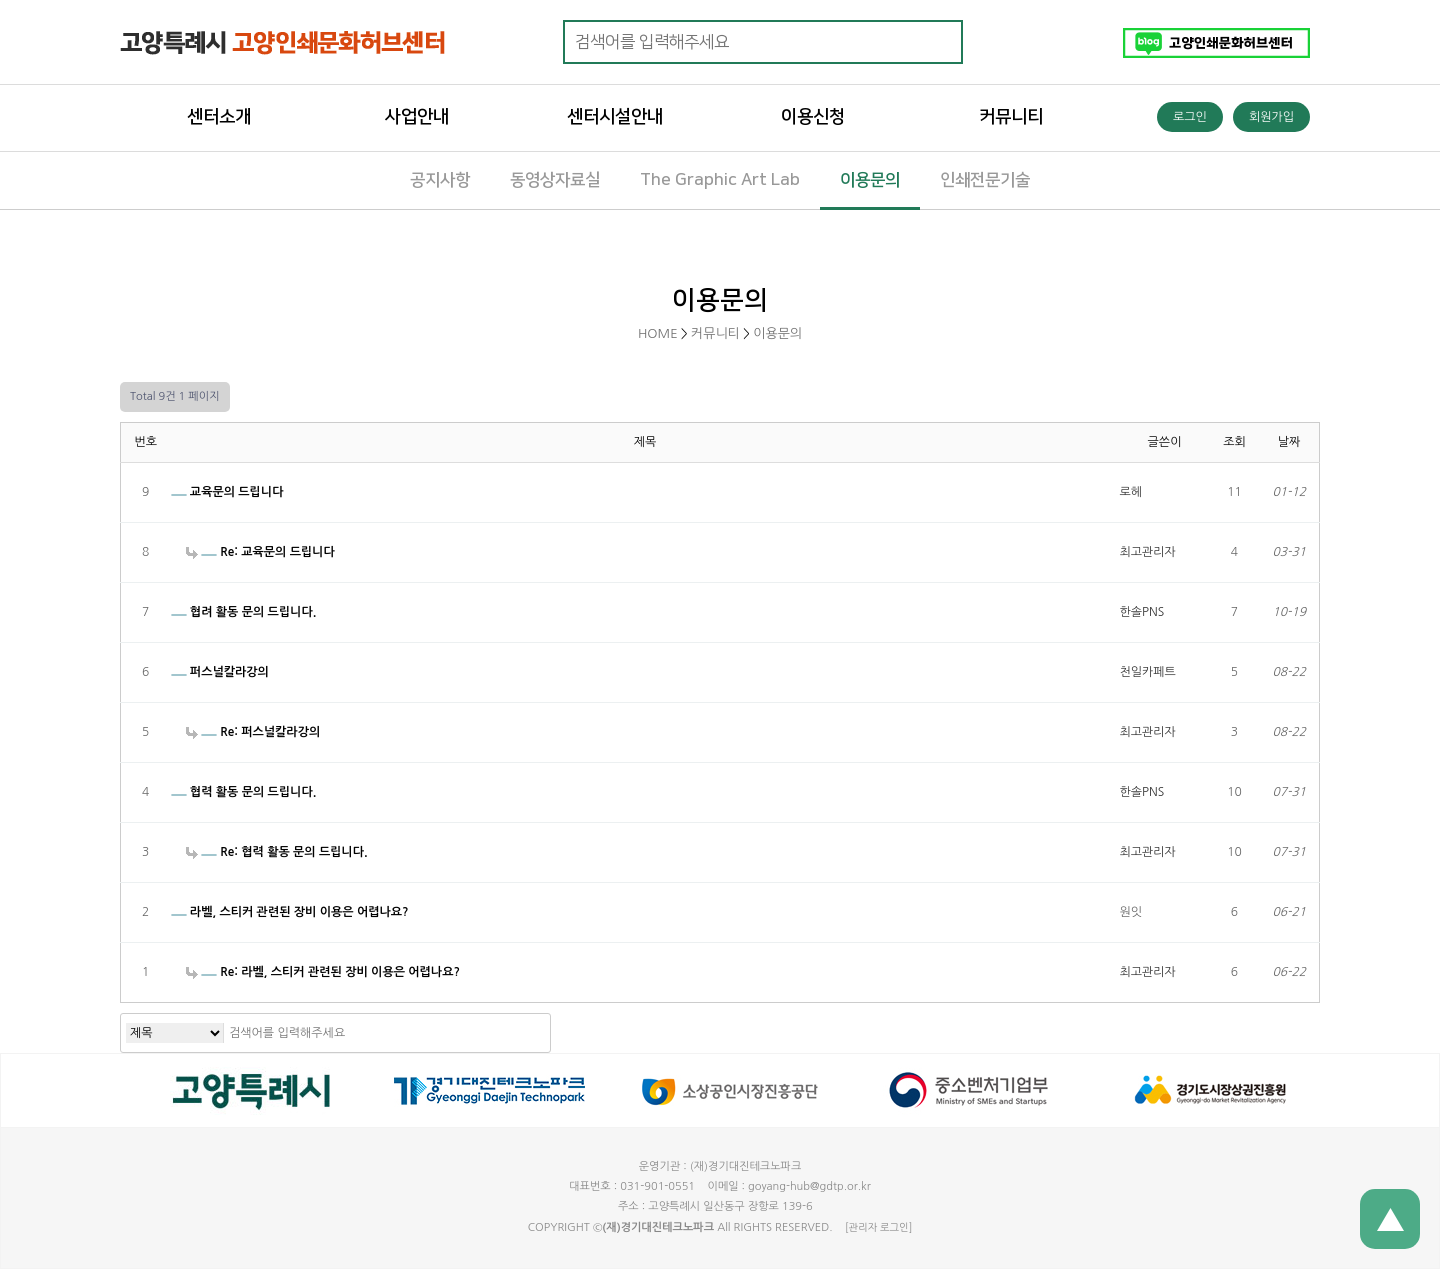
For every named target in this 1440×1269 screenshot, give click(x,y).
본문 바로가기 (0, 0)
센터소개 (219, 117)
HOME (658, 333)
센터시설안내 (615, 117)
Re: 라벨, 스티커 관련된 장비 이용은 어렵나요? (323, 972)
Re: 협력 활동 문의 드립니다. (277, 852)
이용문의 (777, 333)
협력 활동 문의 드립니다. (244, 792)
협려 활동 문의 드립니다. (244, 612)
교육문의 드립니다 (227, 492)
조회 (1234, 442)
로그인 (1190, 117)
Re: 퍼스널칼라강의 (253, 732)
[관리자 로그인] (878, 1227)
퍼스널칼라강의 (220, 672)
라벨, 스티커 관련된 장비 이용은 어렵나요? (290, 912)
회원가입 (1271, 117)
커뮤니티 (1011, 117)
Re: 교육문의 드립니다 (260, 552)
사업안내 (417, 117)
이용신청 (813, 117)
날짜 (1289, 442)
